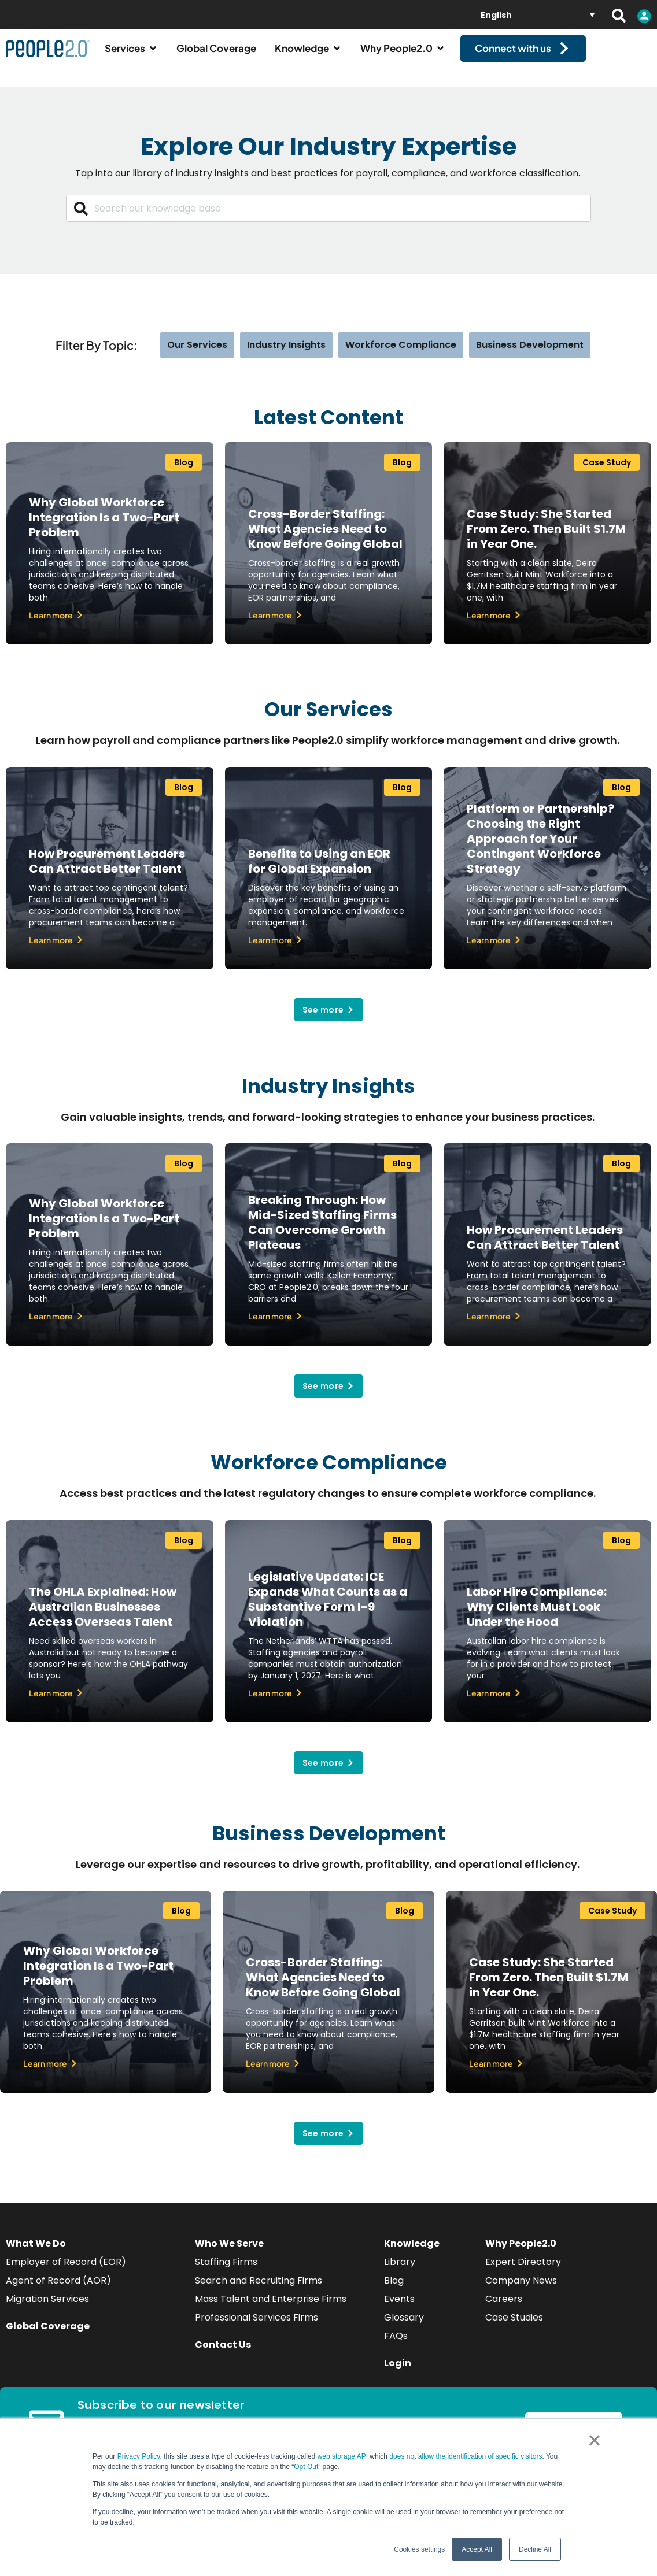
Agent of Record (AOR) (58, 2290)
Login (397, 2373)
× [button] (594, 2440)
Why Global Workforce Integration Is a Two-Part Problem (104, 528)
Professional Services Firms (256, 2327)
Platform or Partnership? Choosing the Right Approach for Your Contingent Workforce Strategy (540, 848)
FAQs (396, 2346)
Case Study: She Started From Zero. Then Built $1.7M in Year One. (546, 539)
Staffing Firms (226, 2272)
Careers (503, 2309)
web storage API (344, 2456)
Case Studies (514, 2327)
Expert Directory (523, 2272)
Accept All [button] (477, 2549)
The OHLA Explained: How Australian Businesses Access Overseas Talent (102, 1616)
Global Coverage (48, 2336)
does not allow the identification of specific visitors (465, 2456)
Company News (521, 2290)
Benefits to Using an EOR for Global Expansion (319, 871)
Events (399, 2309)
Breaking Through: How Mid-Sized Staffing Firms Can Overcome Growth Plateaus (322, 1232)
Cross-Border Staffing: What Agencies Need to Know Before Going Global (325, 539)
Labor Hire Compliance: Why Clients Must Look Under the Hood (537, 1616)
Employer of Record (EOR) (66, 2272)
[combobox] (329, 218)
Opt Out (306, 2467)
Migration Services (47, 2309)
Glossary (404, 2327)
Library (399, 2272)
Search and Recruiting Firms (258, 2290)
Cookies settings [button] (419, 2549)
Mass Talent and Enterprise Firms (270, 2309)
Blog (394, 2290)
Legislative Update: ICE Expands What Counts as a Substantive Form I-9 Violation (327, 1609)
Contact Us (223, 2355)
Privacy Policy (138, 2456)
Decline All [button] (535, 2549)
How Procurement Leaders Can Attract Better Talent (107, 871)
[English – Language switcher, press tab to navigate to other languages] (537, 15)
